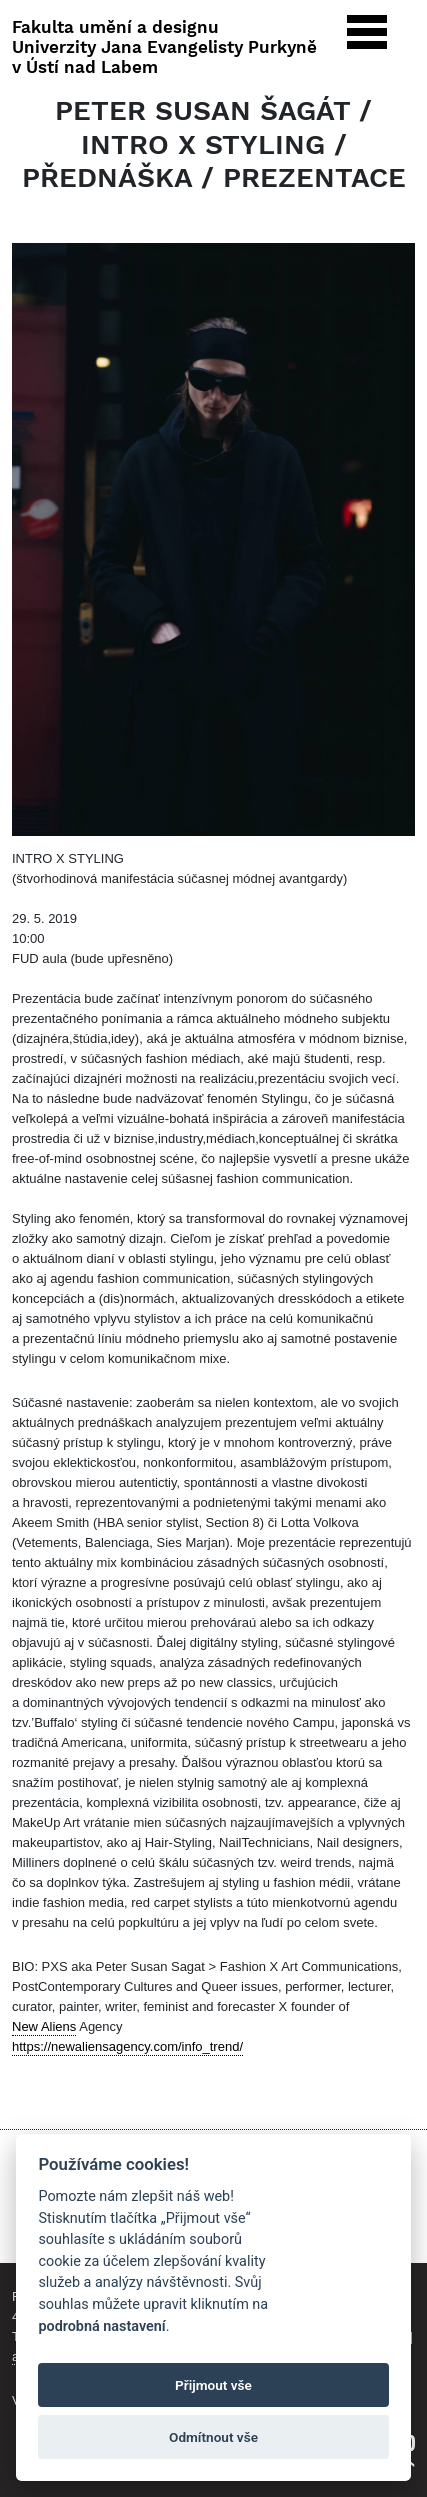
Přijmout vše (213, 2385)
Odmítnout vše (213, 2437)
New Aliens (44, 2026)
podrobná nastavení (101, 2326)
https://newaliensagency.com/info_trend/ (127, 2046)
